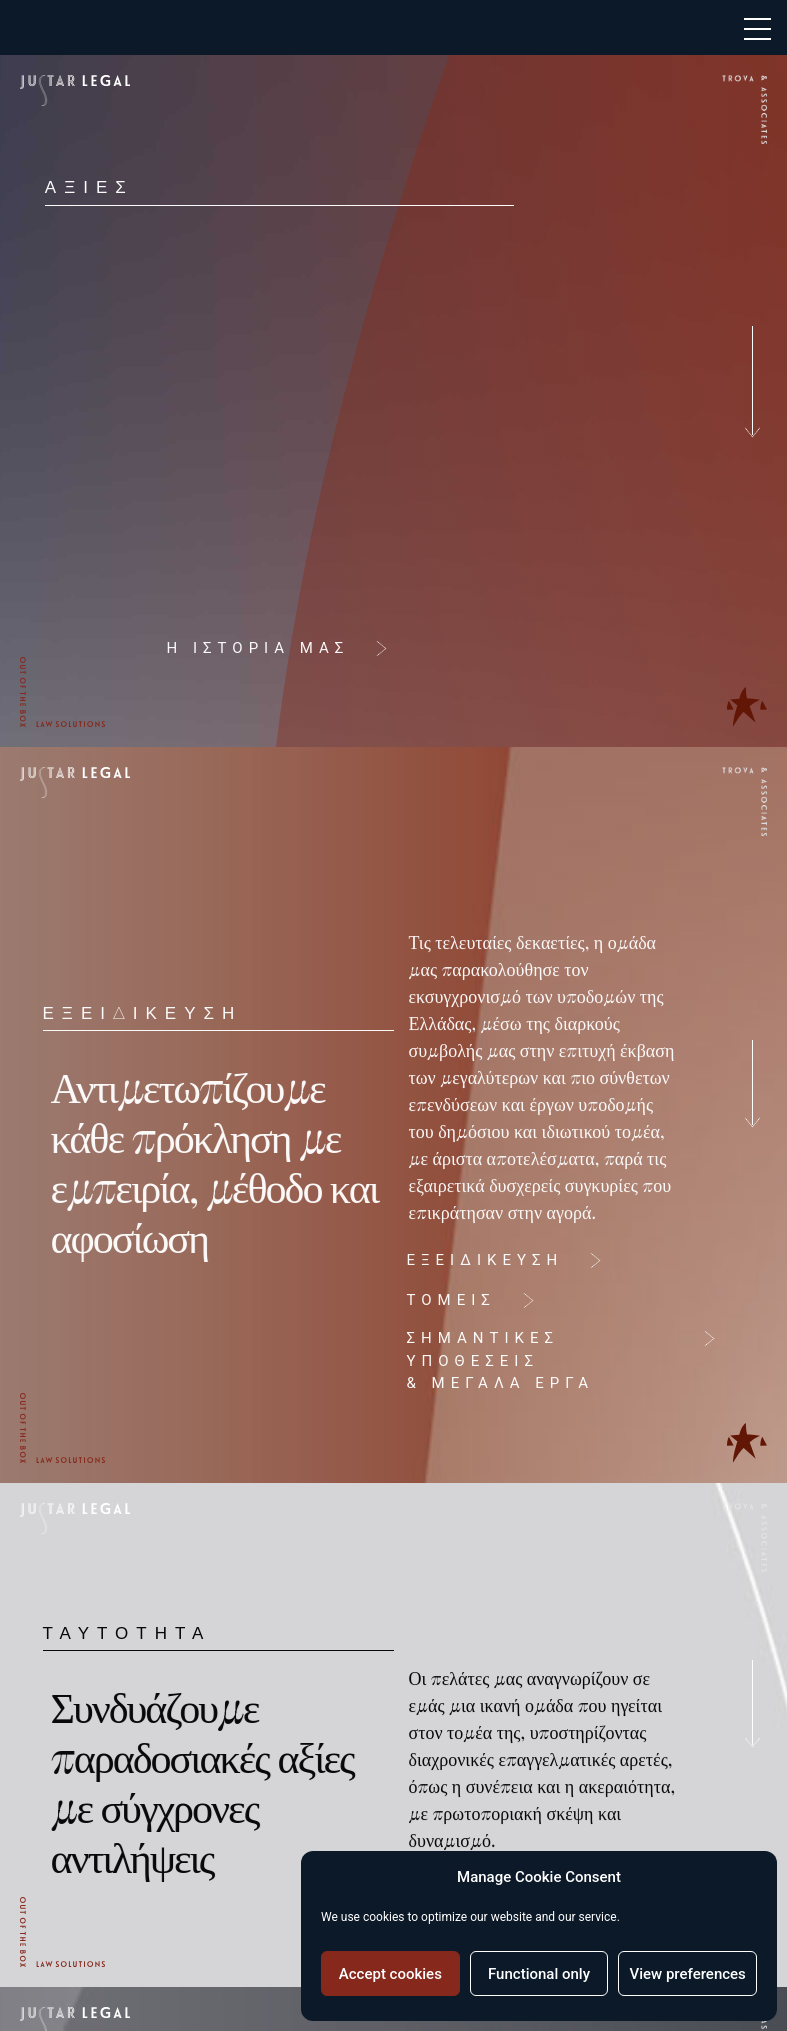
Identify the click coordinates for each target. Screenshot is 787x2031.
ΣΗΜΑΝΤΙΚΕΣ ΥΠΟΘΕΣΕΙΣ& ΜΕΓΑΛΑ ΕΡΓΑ (492, 1360)
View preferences (688, 1974)
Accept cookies (390, 1974)
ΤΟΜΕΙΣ (443, 1300)
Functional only (539, 1974)
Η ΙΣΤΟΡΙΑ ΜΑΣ (250, 648)
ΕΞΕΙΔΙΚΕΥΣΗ (477, 1260)
